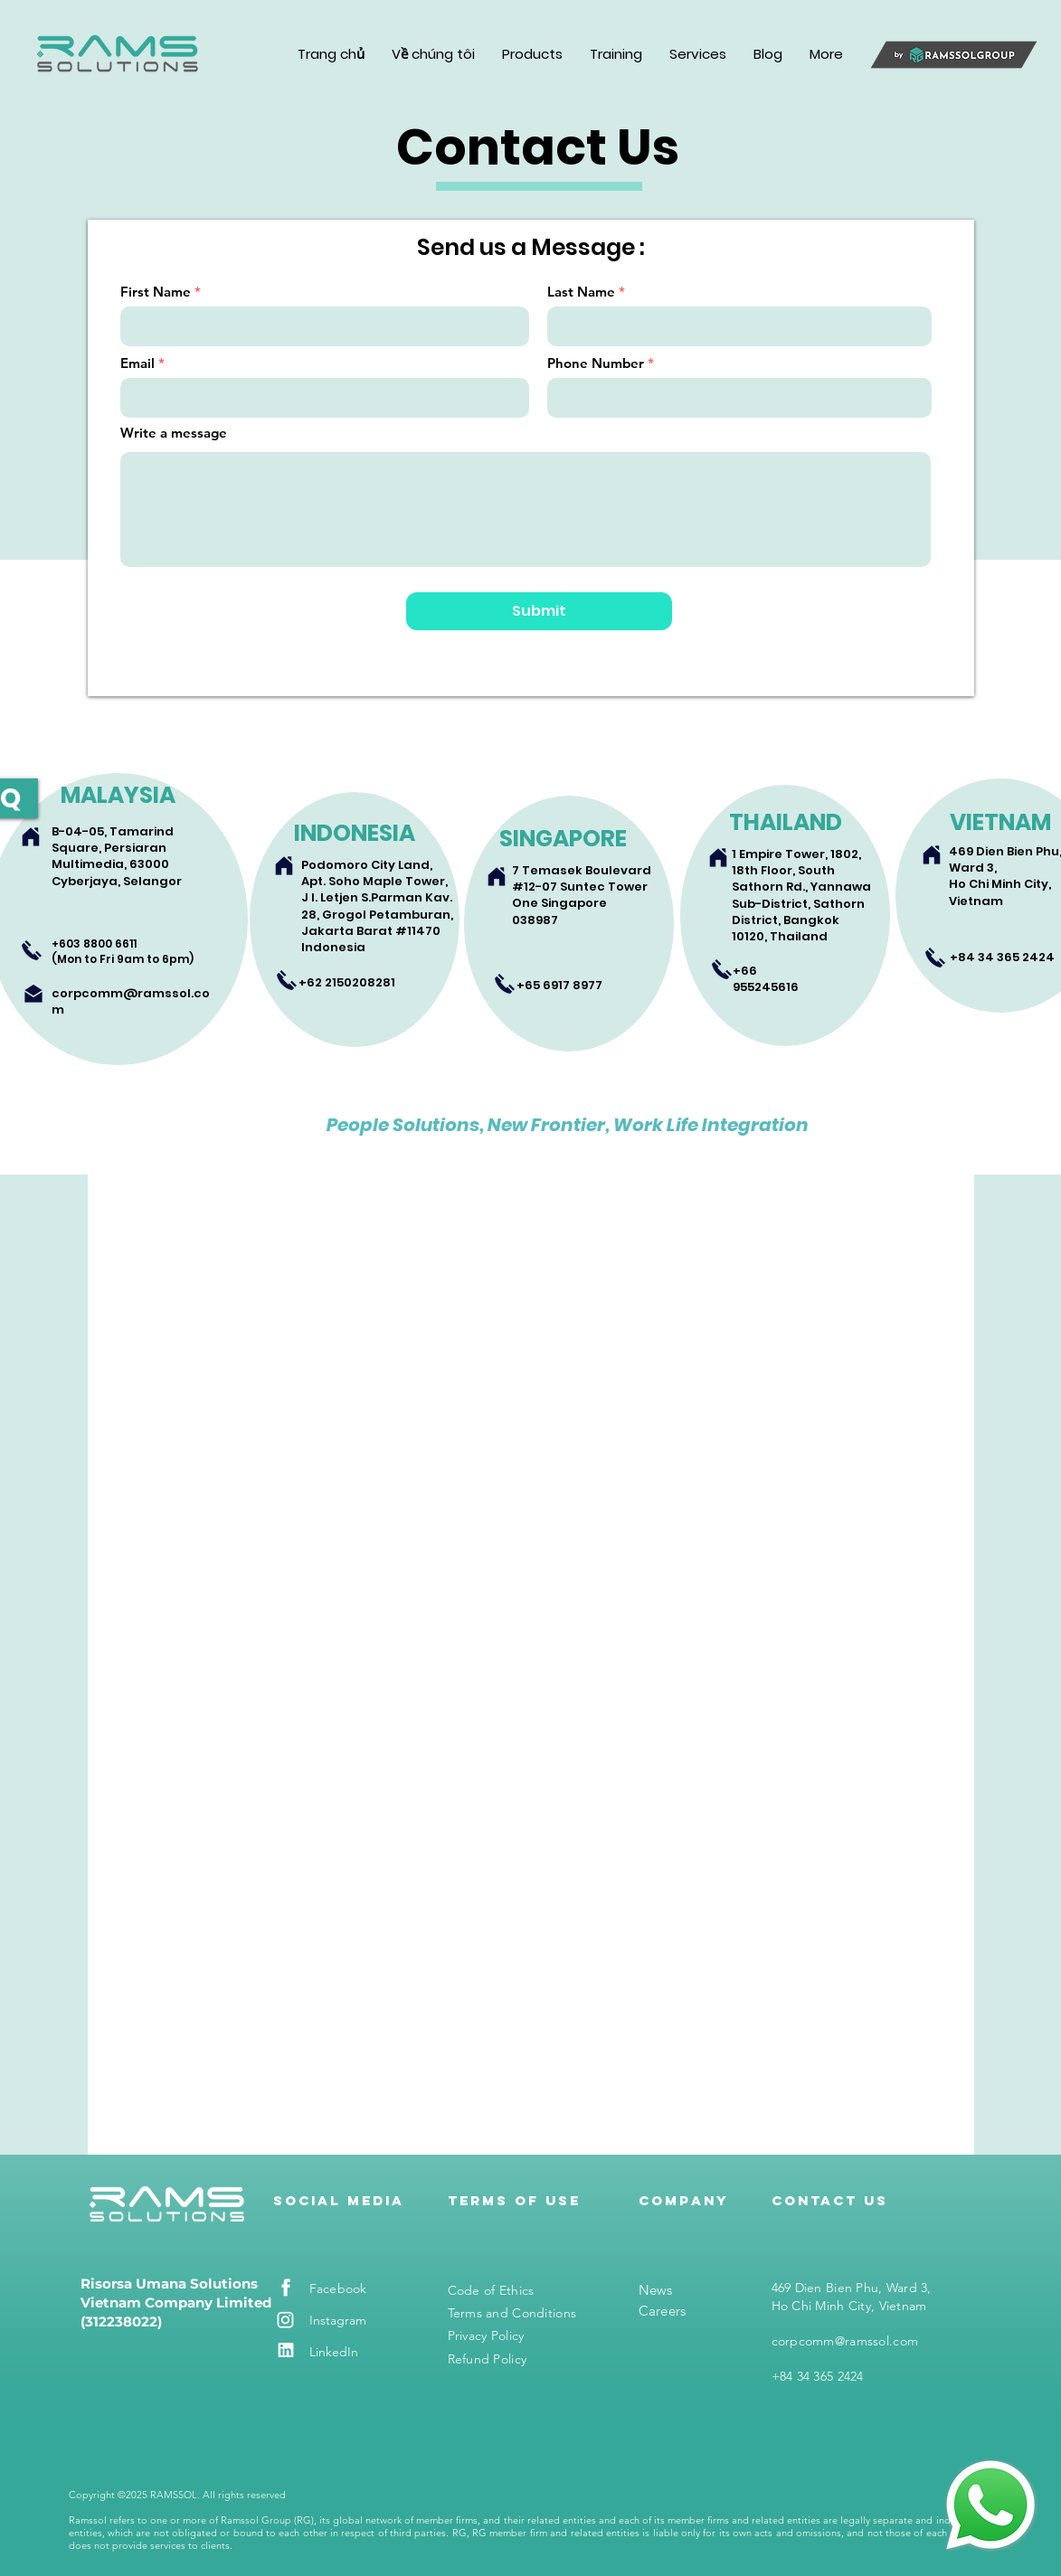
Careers (663, 2310)
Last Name (581, 291)
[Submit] (539, 611)
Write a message (173, 432)
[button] (433, 54)
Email (137, 363)
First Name (155, 291)
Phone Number (595, 363)
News (656, 2289)
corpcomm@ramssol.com (131, 1001)
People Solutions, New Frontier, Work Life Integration (568, 1124)
